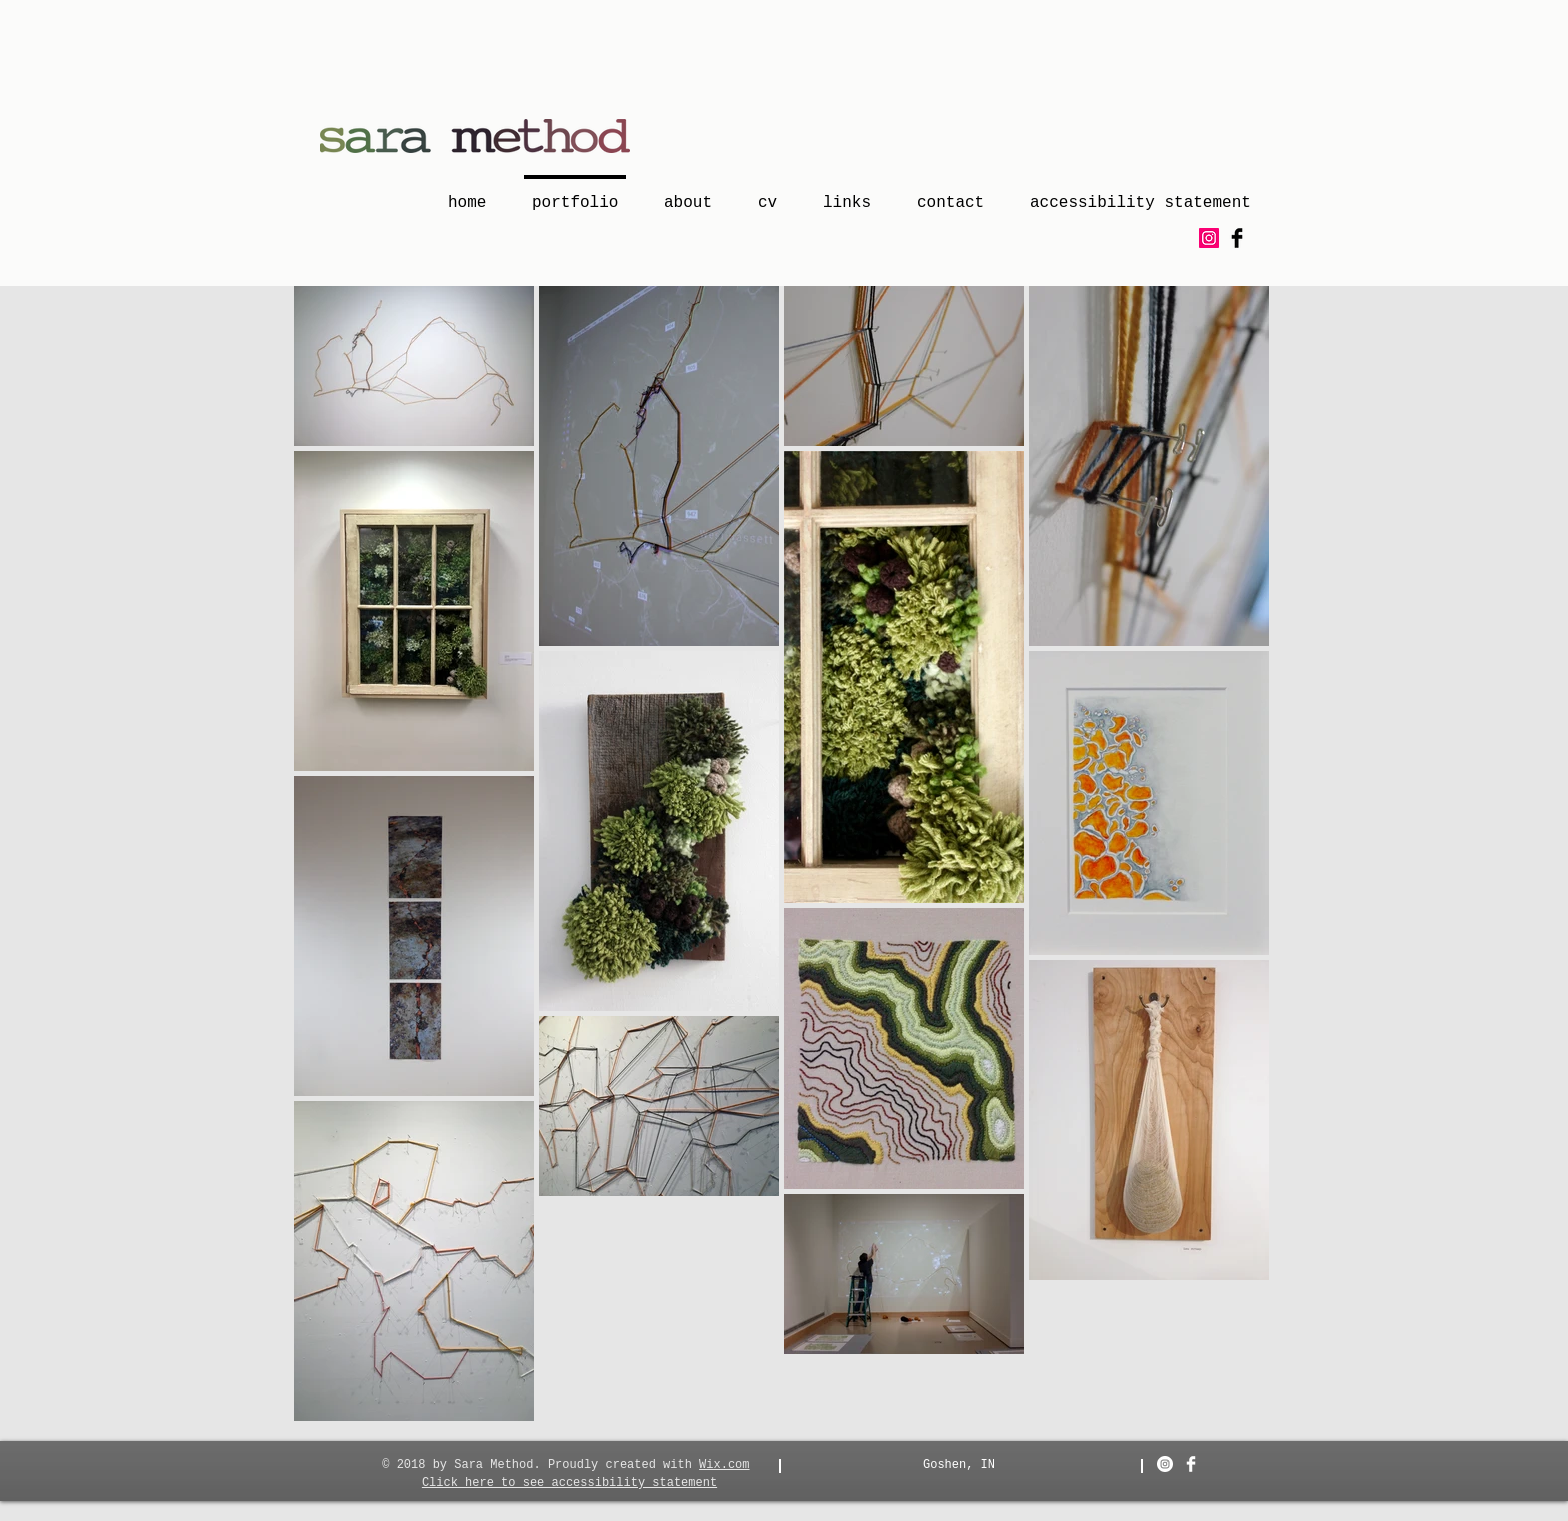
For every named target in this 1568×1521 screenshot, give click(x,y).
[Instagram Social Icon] (1209, 238)
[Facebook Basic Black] (1237, 238)
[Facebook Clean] (1191, 1464)
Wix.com (724, 1465)
